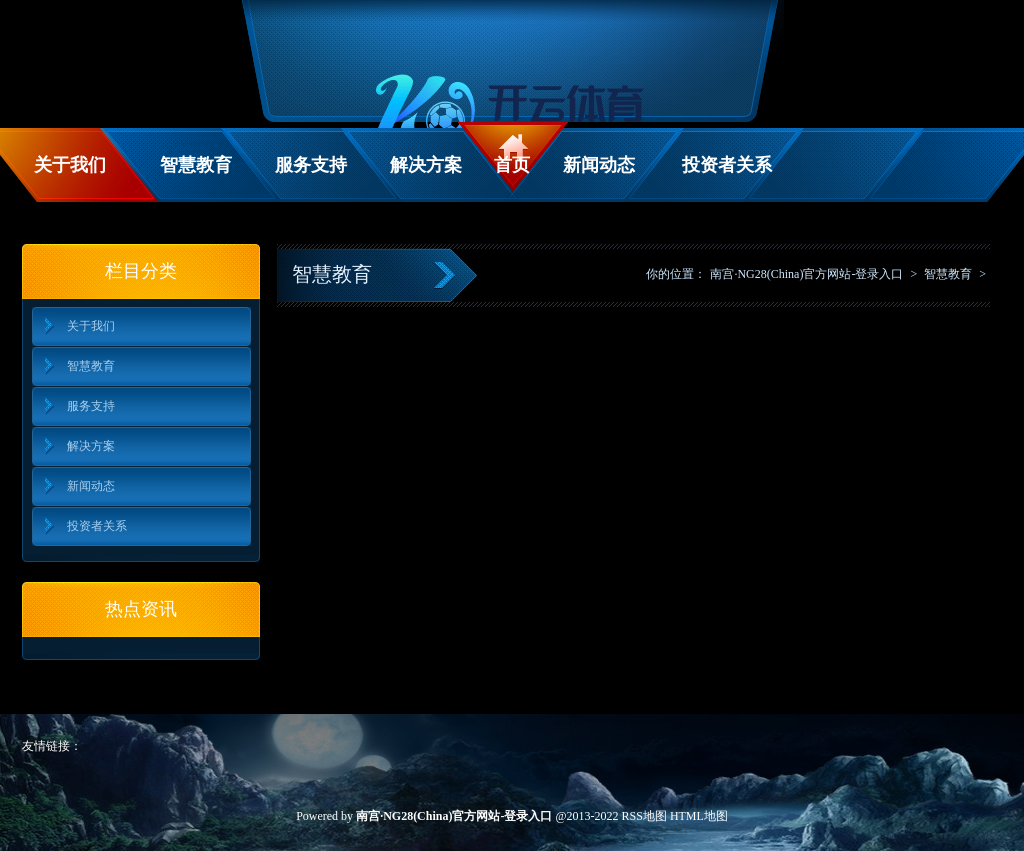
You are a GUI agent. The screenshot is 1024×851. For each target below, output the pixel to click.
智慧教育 (196, 165)
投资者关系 (727, 165)
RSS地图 (644, 816)
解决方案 (426, 165)
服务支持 (311, 165)
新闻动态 (599, 165)
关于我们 (70, 165)
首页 (512, 165)
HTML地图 (699, 816)
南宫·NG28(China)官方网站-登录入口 (806, 274)
